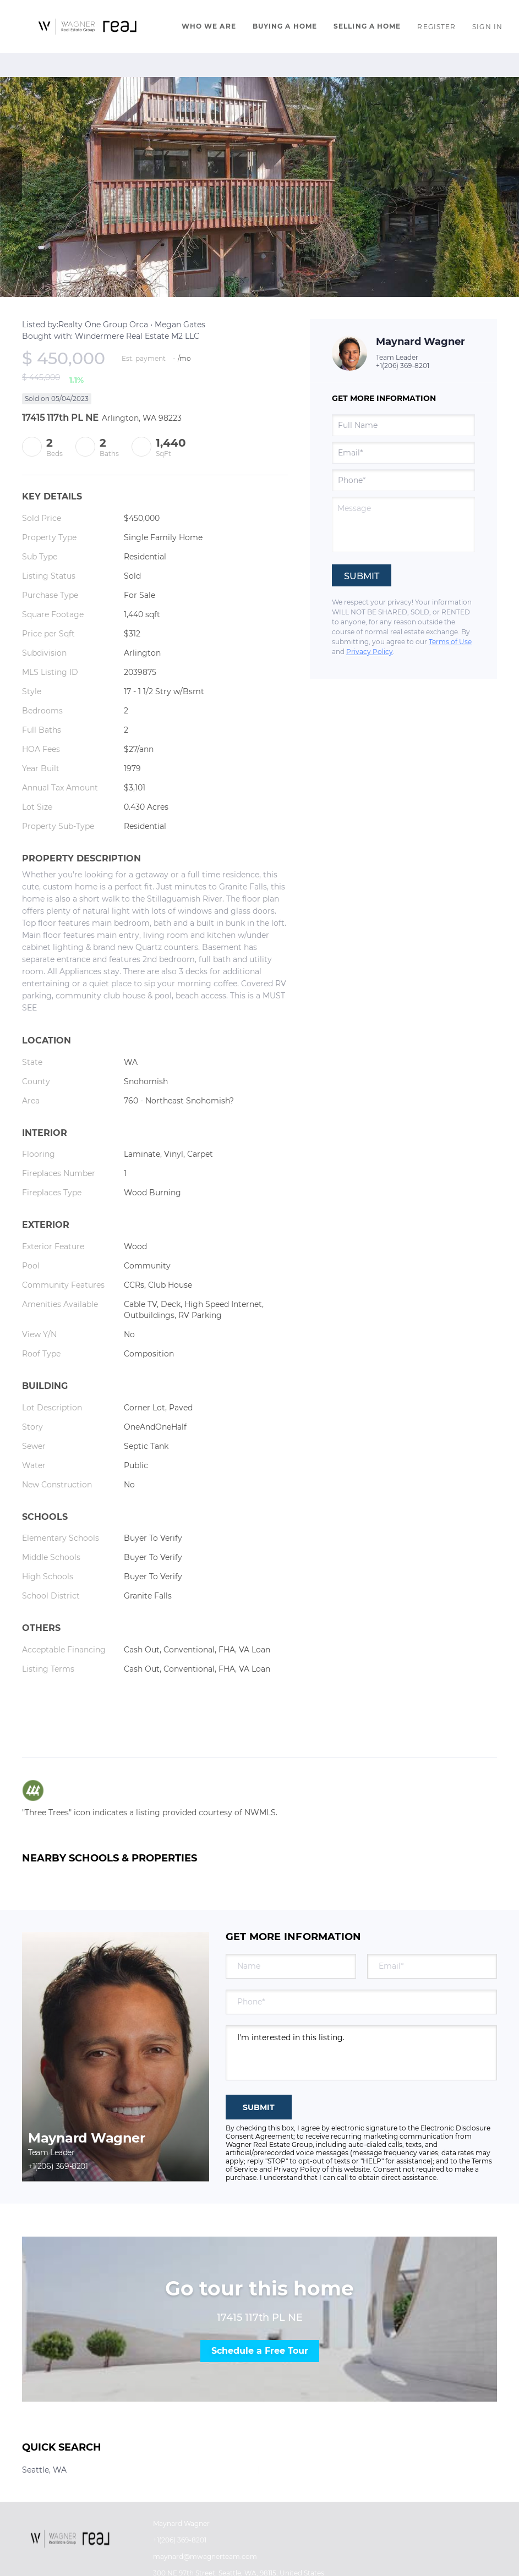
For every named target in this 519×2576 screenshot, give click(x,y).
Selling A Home (367, 26)
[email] (403, 453)
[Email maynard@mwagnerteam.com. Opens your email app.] (217, 2556)
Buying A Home (285, 26)
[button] (88, 26)
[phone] (403, 480)
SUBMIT (259, 2107)
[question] (403, 524)
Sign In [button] (487, 27)
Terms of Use (450, 642)
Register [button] (436, 27)
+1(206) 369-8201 (402, 365)
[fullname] (403, 425)
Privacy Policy (369, 651)
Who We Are (209, 26)
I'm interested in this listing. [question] (361, 2052)
